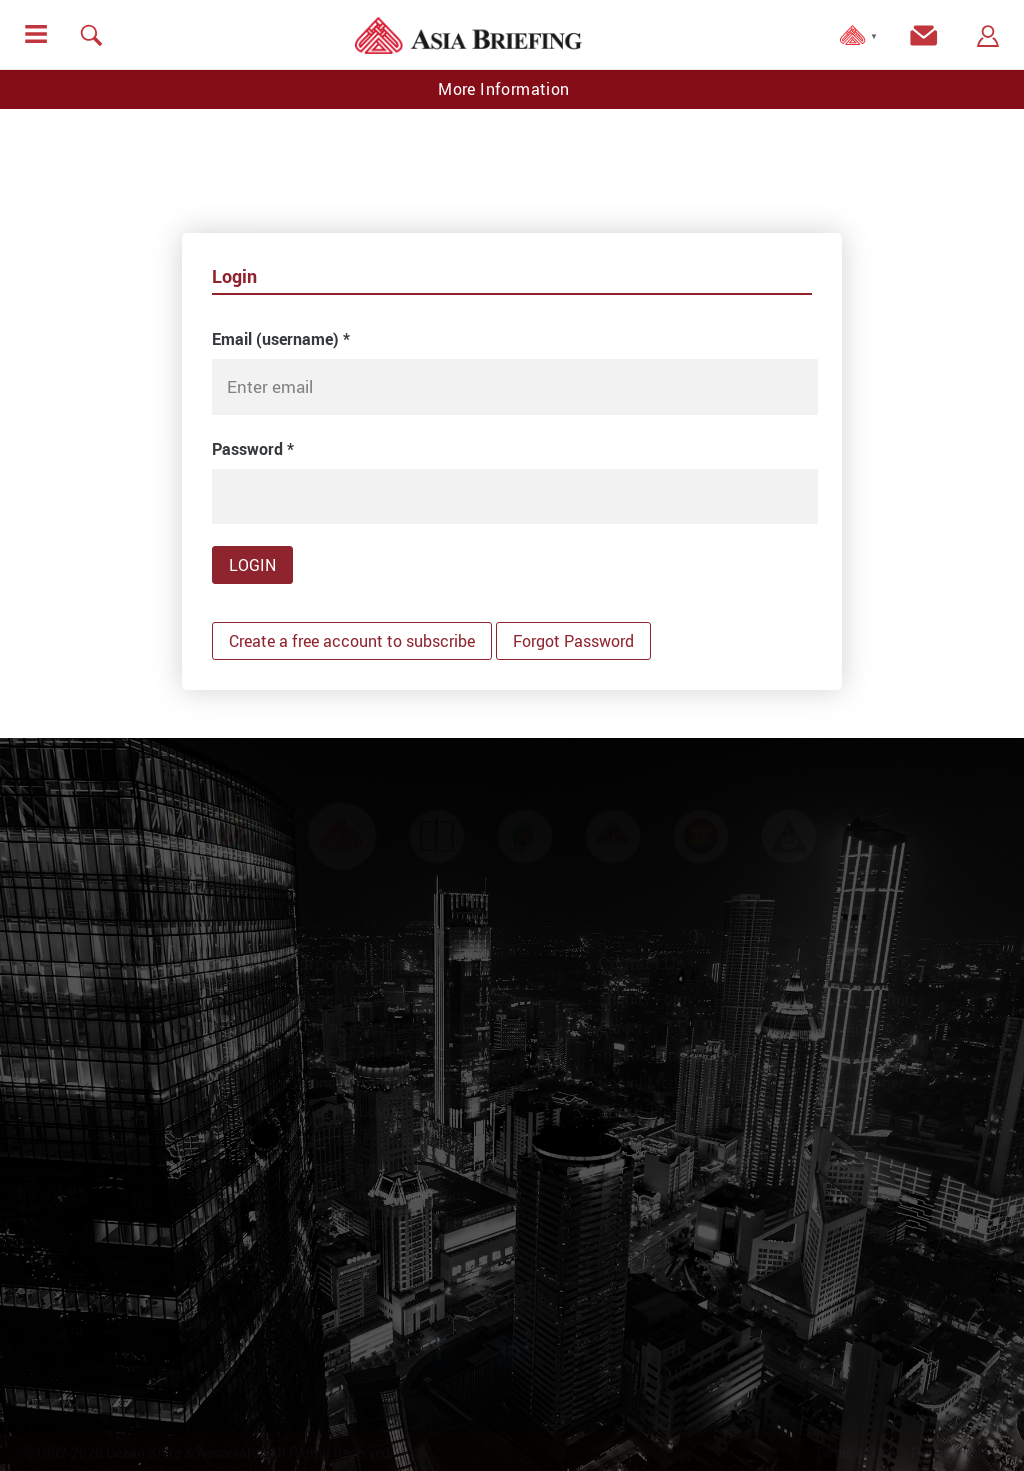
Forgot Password (573, 641)
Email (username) (281, 339)
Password (253, 449)
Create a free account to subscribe (352, 641)
